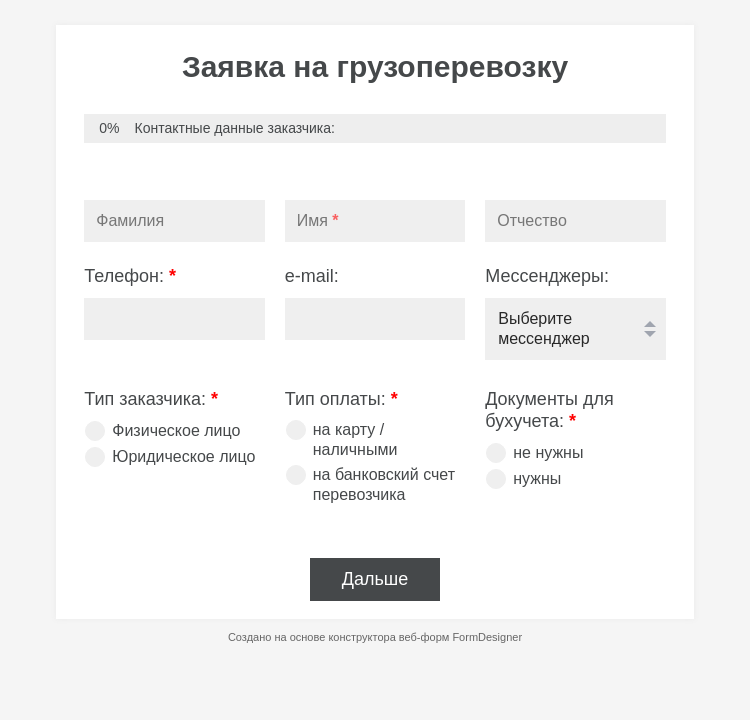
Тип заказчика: (151, 399)
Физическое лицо (176, 430)
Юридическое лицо (183, 456)
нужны (537, 478)
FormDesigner (487, 637)
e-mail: (312, 276)
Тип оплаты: (341, 399)
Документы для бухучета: (549, 410)
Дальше (375, 579)
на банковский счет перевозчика (384, 484)
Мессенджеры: (547, 276)
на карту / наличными (355, 439)
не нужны (548, 452)
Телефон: (130, 276)
